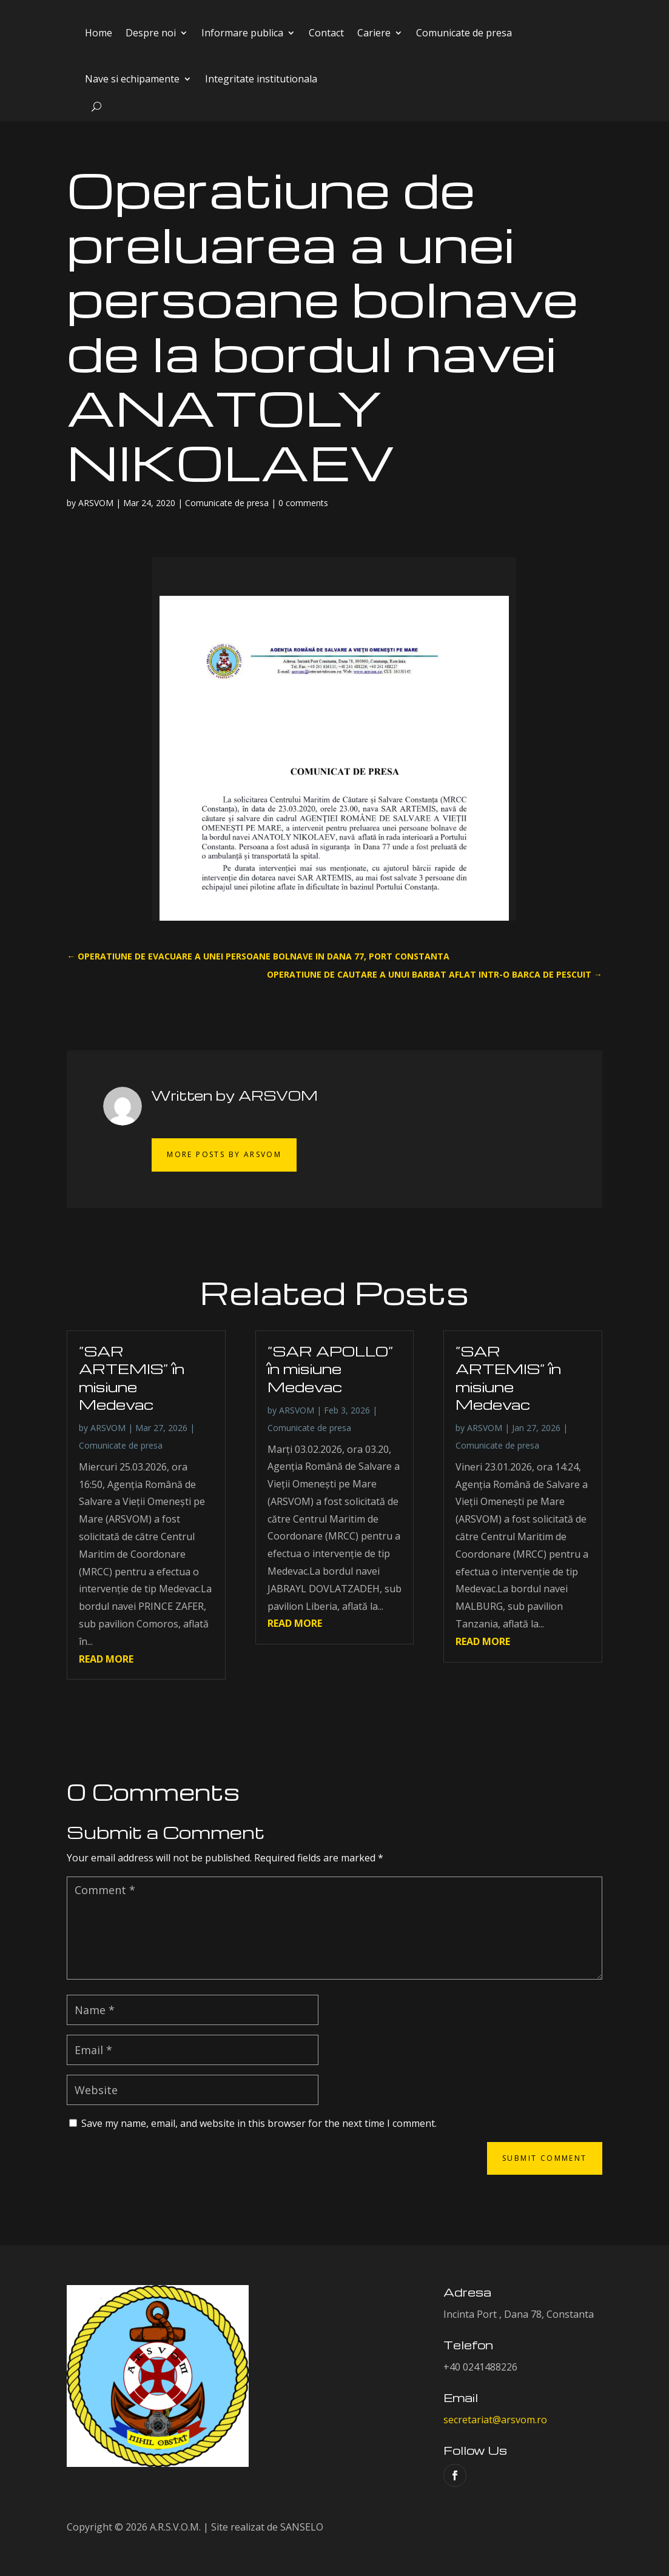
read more (106, 1659)
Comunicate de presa (464, 32)
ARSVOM (95, 503)
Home (98, 32)
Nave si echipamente (132, 78)
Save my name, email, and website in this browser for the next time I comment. (259, 2123)
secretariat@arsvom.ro (495, 2419)
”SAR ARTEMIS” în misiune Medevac (131, 1377)
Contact (326, 32)
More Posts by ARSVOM (224, 1154)
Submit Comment (544, 2158)
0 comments (303, 503)
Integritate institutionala (261, 78)
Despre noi (151, 32)
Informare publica (242, 32)
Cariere (374, 32)
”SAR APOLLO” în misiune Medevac (330, 1369)
